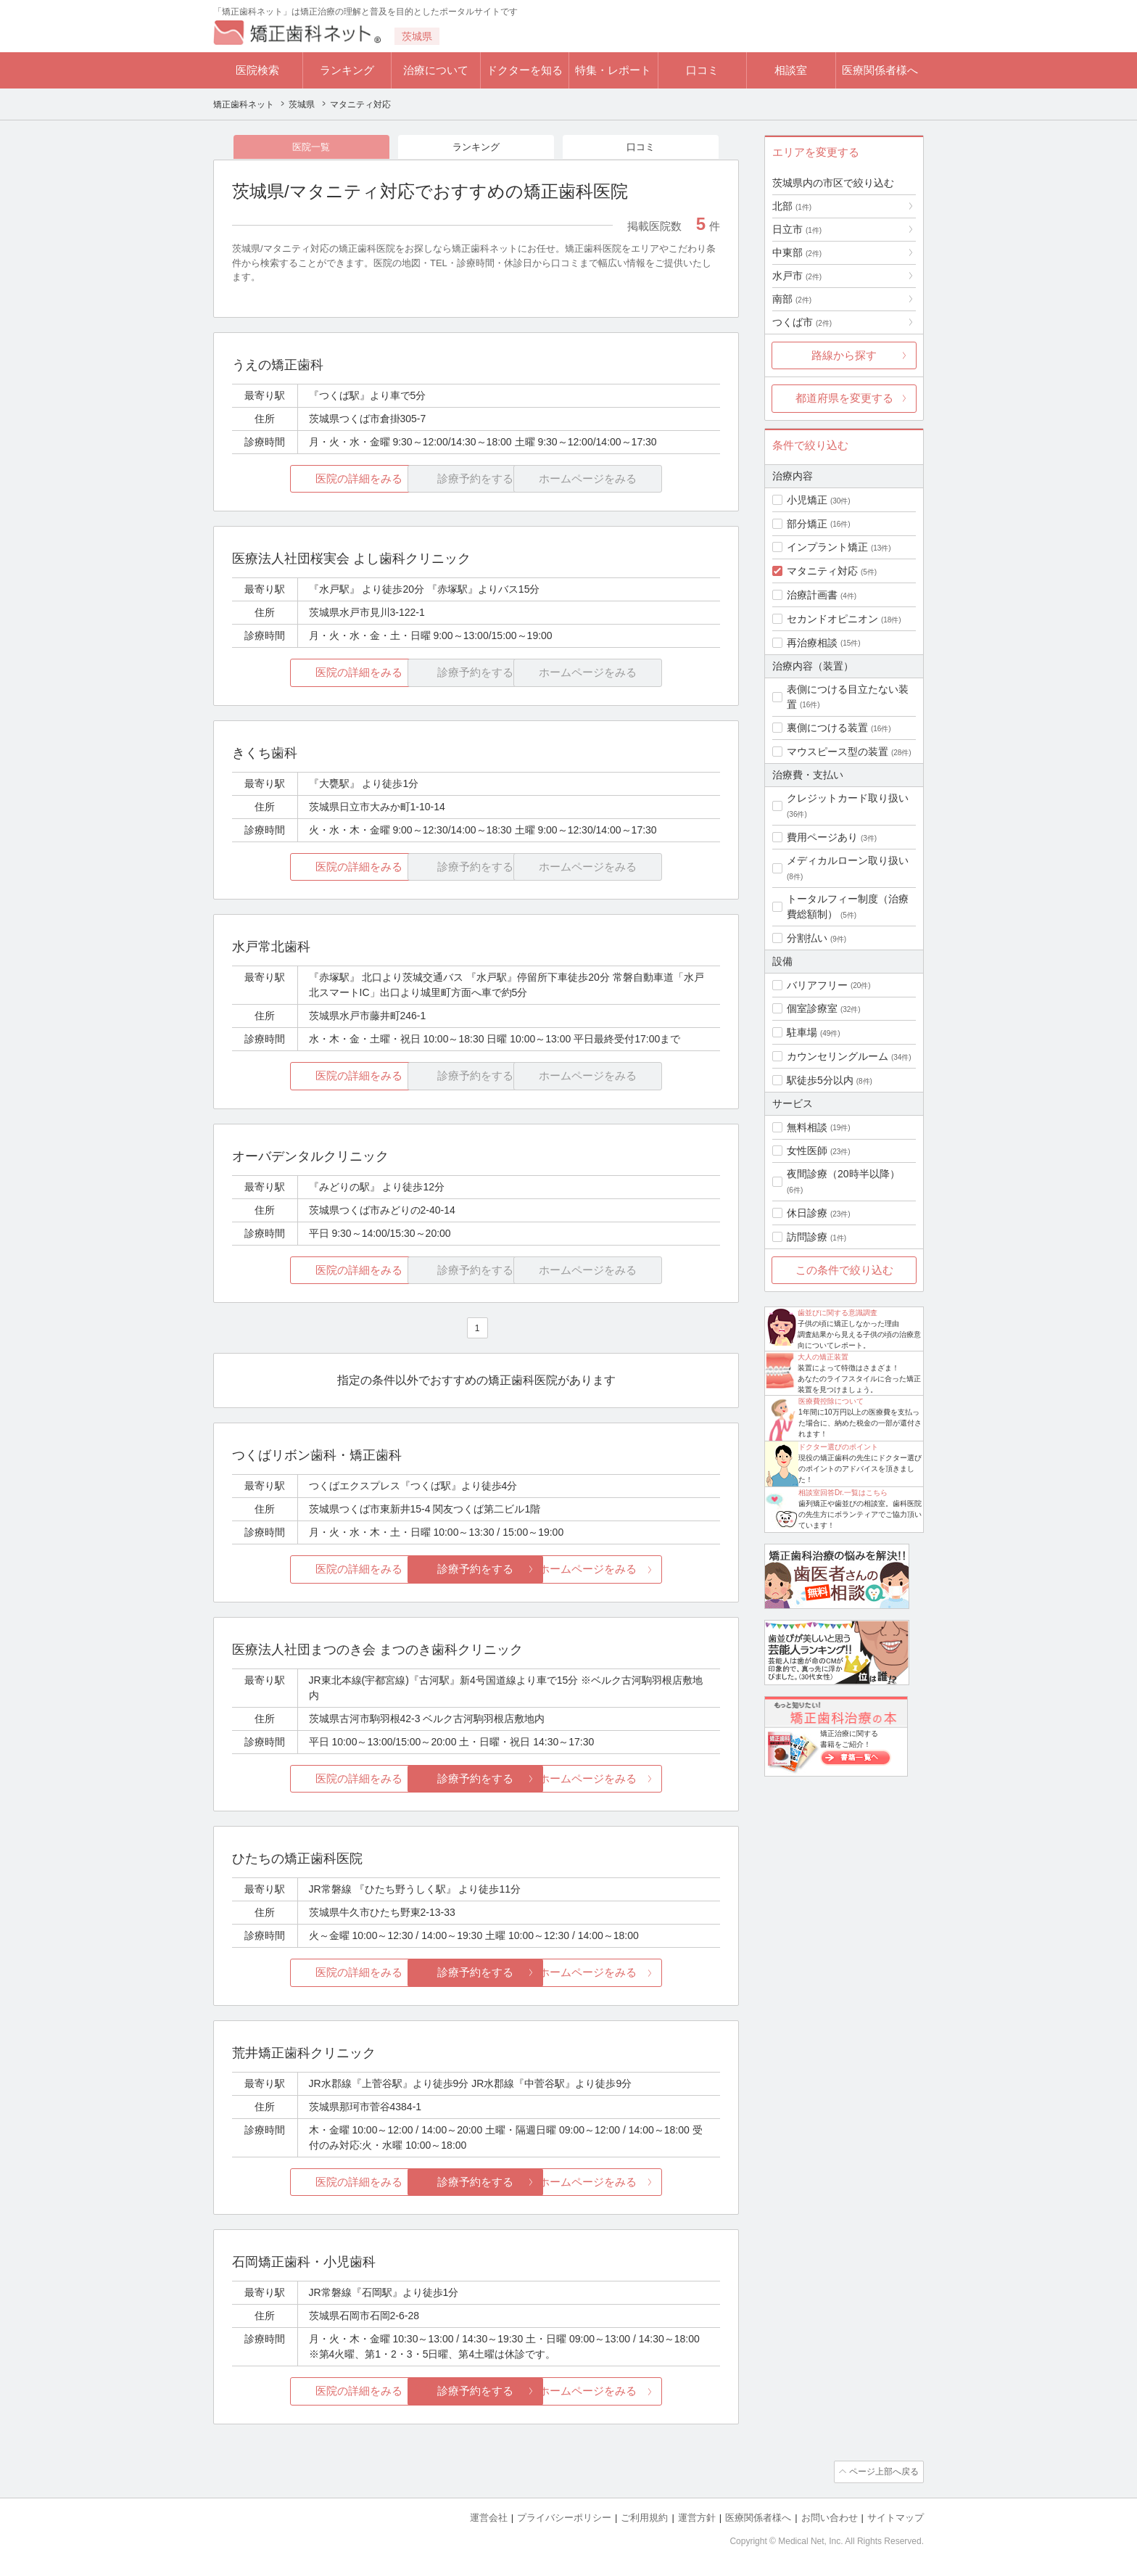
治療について (435, 70)
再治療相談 (812, 643)
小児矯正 (807, 500)
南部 (791, 299)
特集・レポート (613, 70)
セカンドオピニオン (832, 619)
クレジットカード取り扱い (848, 798)
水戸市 (797, 275)
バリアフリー (817, 985)
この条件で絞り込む (844, 1270)
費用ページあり (822, 837)
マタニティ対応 (822, 571)
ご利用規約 (644, 2518)
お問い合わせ (829, 2518)
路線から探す (844, 355)
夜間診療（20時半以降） (843, 1174)
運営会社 (489, 2518)
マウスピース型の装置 (837, 751)
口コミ (702, 70)
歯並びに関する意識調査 (837, 1313)
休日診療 (807, 1213)
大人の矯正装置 (823, 1357)
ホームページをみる (639, 1570)
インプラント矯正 (827, 547)
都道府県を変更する (844, 398)
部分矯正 (807, 524)
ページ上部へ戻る (882, 2473)
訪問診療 (807, 1237)
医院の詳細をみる (313, 480)
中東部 (797, 252)
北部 (791, 206)
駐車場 (802, 1032)
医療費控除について (831, 1401)
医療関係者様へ (880, 70)
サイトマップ (895, 2518)
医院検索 (257, 70)
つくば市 (802, 322)
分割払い (807, 938)
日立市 (797, 229)
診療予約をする (476, 1570)
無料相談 (807, 1127)
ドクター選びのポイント (838, 1447)
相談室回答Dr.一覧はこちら (843, 1493)
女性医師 (807, 1150)
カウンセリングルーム (837, 1056)
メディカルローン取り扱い (848, 860)
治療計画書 (812, 595)
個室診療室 (812, 1008)
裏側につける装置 (827, 727)
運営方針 (697, 2518)
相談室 (790, 70)
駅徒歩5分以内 (820, 1080)
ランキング (347, 70)
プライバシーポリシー (564, 2518)
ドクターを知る (525, 70)
